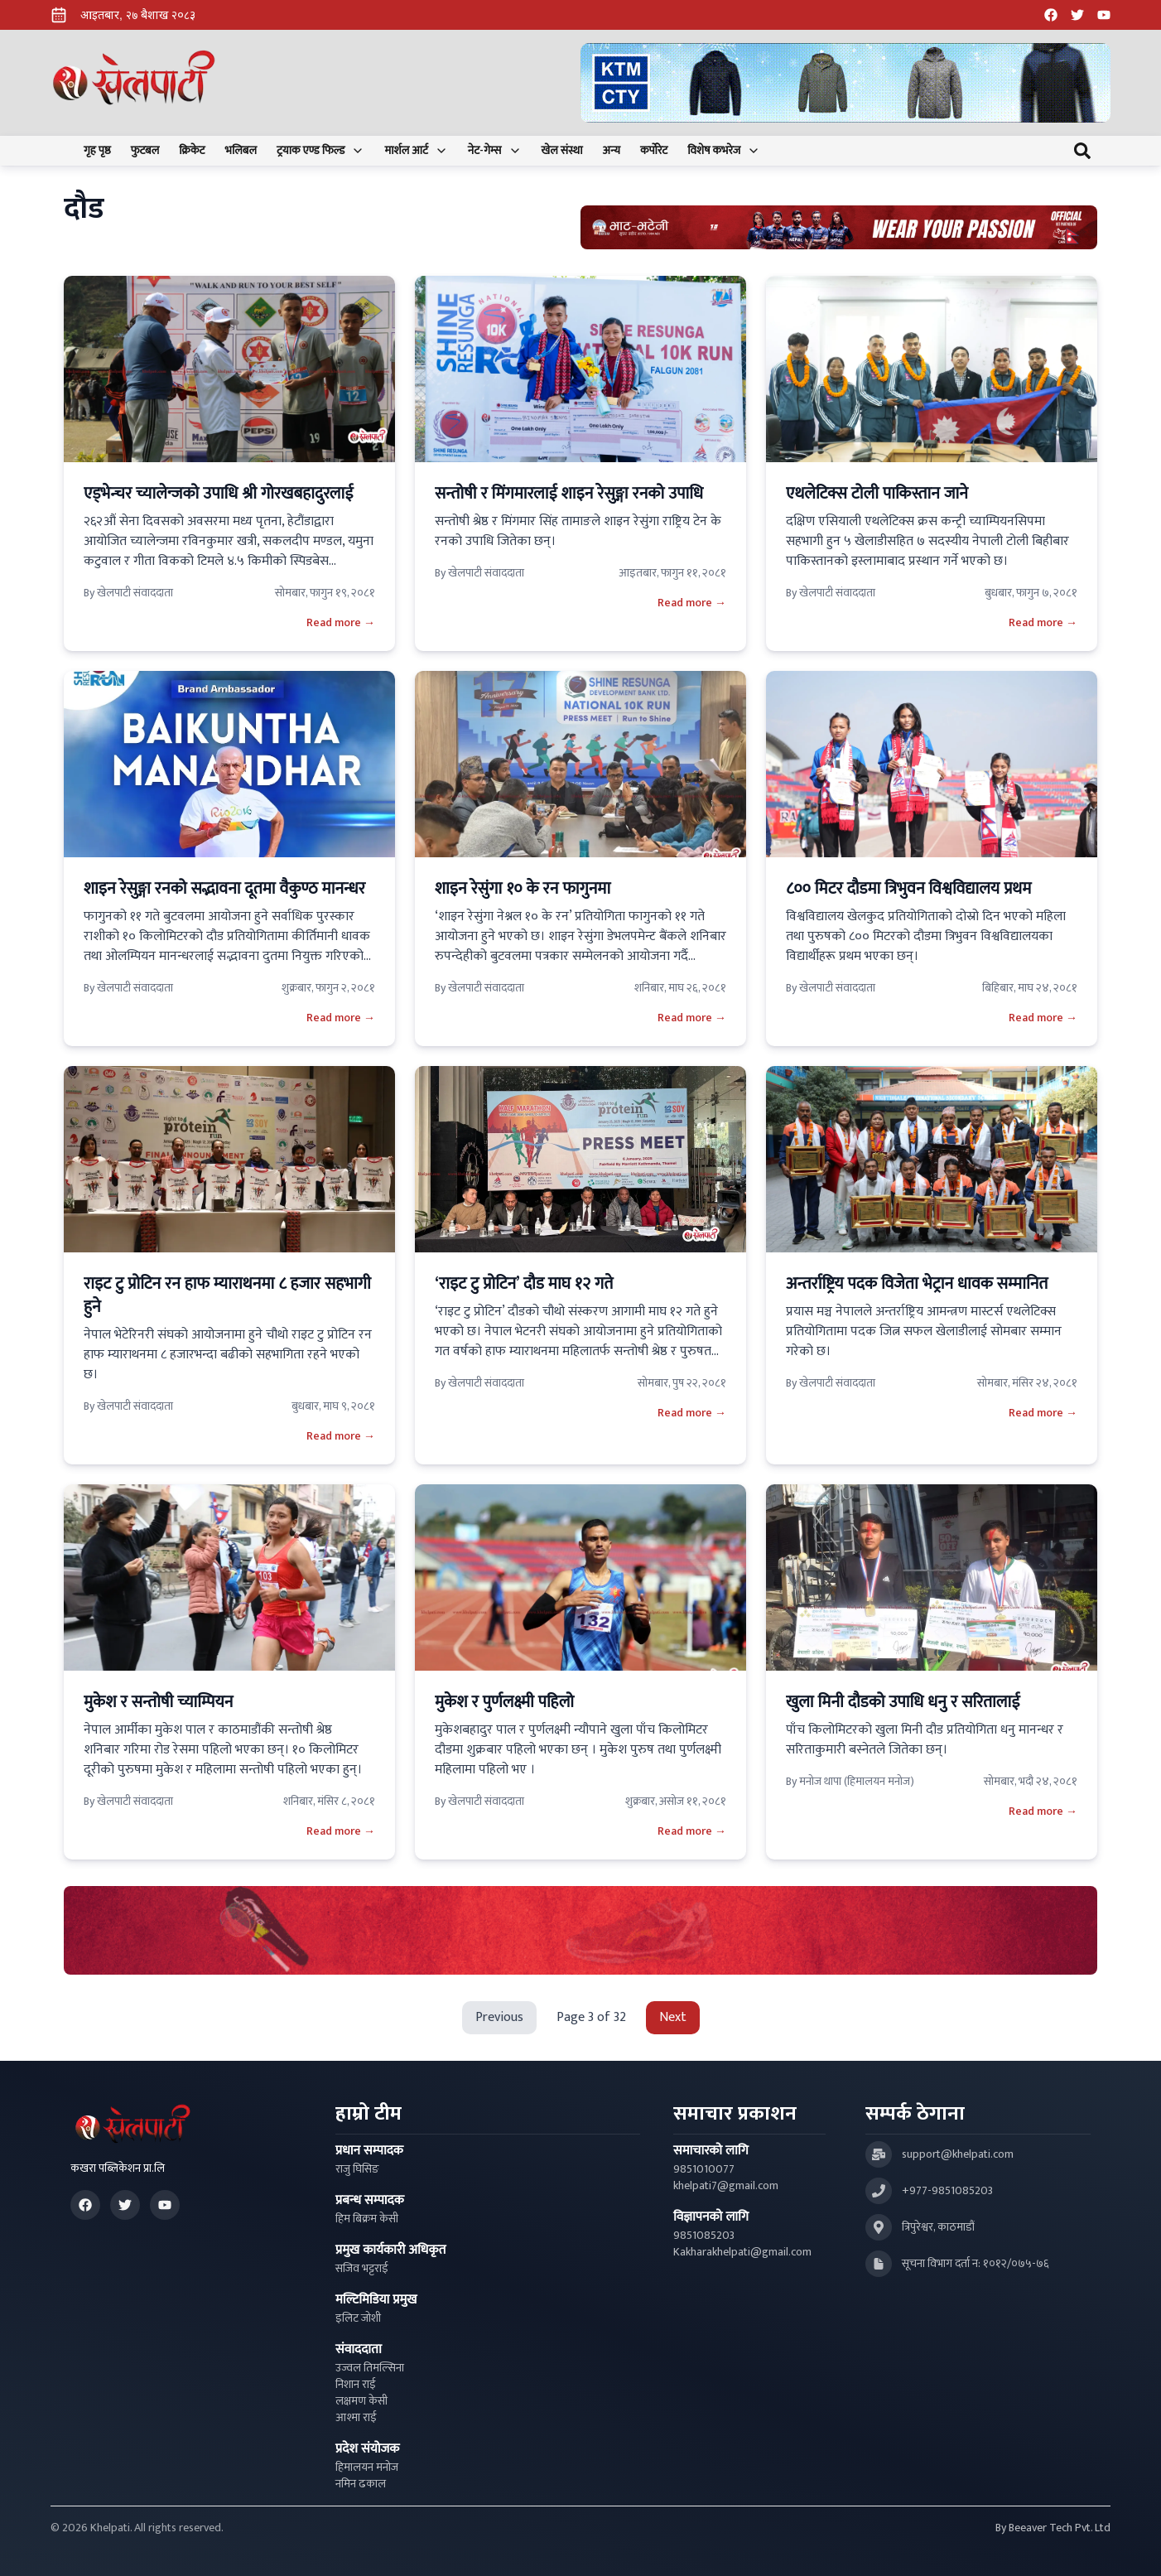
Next (672, 2017)
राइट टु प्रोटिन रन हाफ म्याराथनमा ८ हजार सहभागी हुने (227, 1295)
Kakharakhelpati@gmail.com (742, 2252)
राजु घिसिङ (357, 2169)
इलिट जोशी (358, 2318)
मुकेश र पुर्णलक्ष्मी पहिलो (504, 1702)
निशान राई (355, 2384)
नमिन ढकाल (360, 2484)
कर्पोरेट (653, 150)
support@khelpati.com (958, 2154)
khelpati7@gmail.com (725, 2186)
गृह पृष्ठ (97, 150)
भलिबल (241, 150)
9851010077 (704, 2169)
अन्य (611, 150)
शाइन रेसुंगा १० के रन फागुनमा (522, 889)
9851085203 (704, 2235)
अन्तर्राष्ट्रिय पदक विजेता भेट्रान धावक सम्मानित (917, 1284)
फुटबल (145, 150)
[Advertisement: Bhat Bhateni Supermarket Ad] (838, 227)
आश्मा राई (356, 2418)
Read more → (340, 623)
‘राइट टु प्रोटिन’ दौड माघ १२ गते (524, 1284)
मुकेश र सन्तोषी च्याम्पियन (158, 1702)
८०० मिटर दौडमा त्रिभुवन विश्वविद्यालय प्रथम (908, 889)
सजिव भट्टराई (361, 2268)
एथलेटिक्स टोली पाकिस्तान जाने (877, 494)
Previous (499, 2017)
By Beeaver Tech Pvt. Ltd (1052, 2528)
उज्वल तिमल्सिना (369, 2368)
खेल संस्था (562, 150)
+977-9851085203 (947, 2191)
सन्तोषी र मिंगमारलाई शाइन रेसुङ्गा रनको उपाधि (569, 494)
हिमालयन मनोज (366, 2467)
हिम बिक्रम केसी (366, 2219)
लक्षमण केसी (361, 2401)
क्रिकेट (192, 150)
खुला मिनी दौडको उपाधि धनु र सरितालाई (902, 1702)
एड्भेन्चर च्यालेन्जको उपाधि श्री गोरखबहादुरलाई (218, 494)
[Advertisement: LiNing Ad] (580, 1930)
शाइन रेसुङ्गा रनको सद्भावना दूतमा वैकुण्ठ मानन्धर (226, 889)
